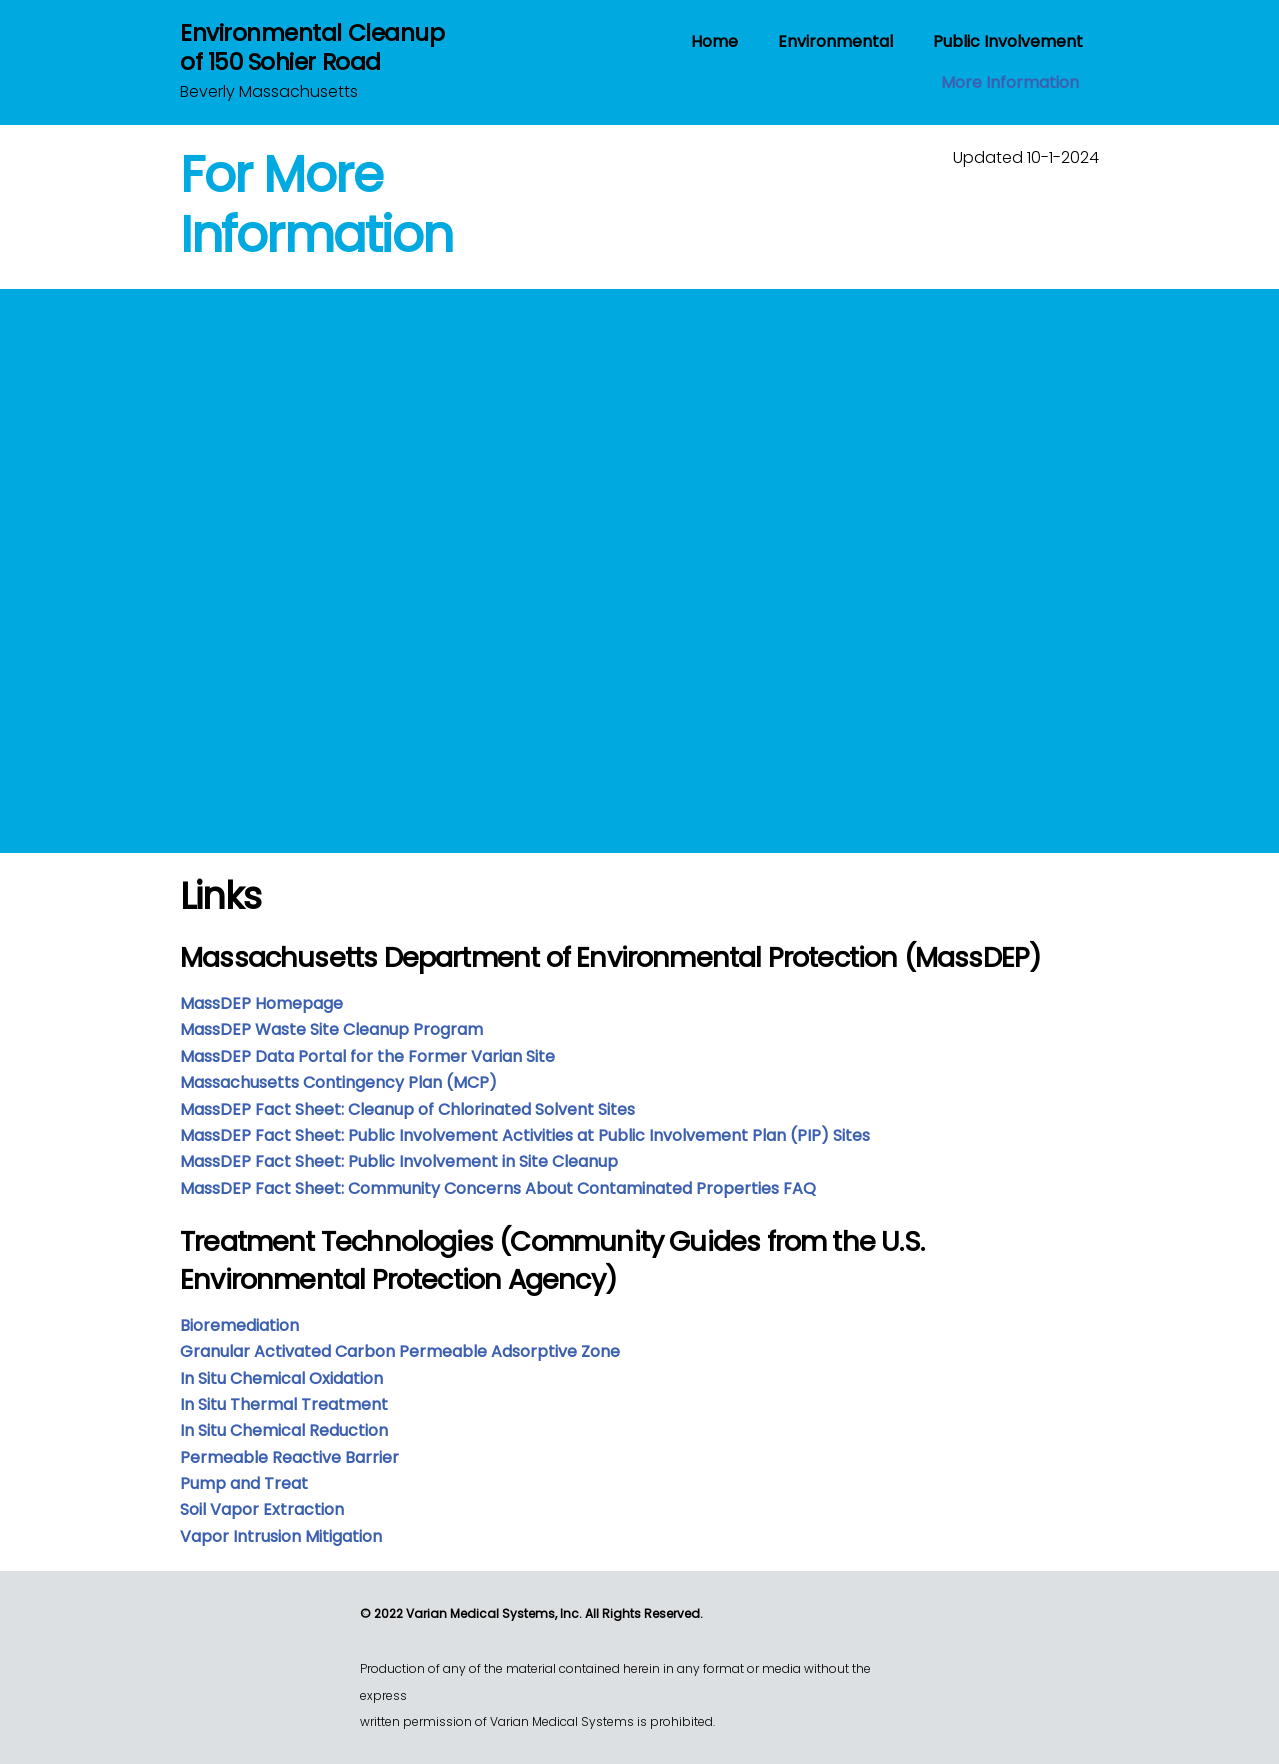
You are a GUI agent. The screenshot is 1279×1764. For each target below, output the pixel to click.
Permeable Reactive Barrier (289, 1457)
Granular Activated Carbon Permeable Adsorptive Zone (400, 1351)
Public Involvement (1008, 41)
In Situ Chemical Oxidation (281, 1378)
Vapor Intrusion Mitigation (281, 1536)
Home (714, 41)
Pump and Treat (244, 1483)
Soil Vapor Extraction (262, 1509)
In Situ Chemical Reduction (284, 1430)
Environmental (835, 41)
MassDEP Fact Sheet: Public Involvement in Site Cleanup (399, 1161)
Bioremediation (239, 1325)
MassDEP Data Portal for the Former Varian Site (367, 1056)
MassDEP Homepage (261, 1003)
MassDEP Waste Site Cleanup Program (331, 1029)
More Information (1010, 82)
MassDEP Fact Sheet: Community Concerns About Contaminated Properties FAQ (498, 1188)
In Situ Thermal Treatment (284, 1404)
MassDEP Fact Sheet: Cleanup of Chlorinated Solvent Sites (407, 1109)
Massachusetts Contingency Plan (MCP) (338, 1082)
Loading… (402, 559)
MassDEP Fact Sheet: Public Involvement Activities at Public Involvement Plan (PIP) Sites (525, 1135)
